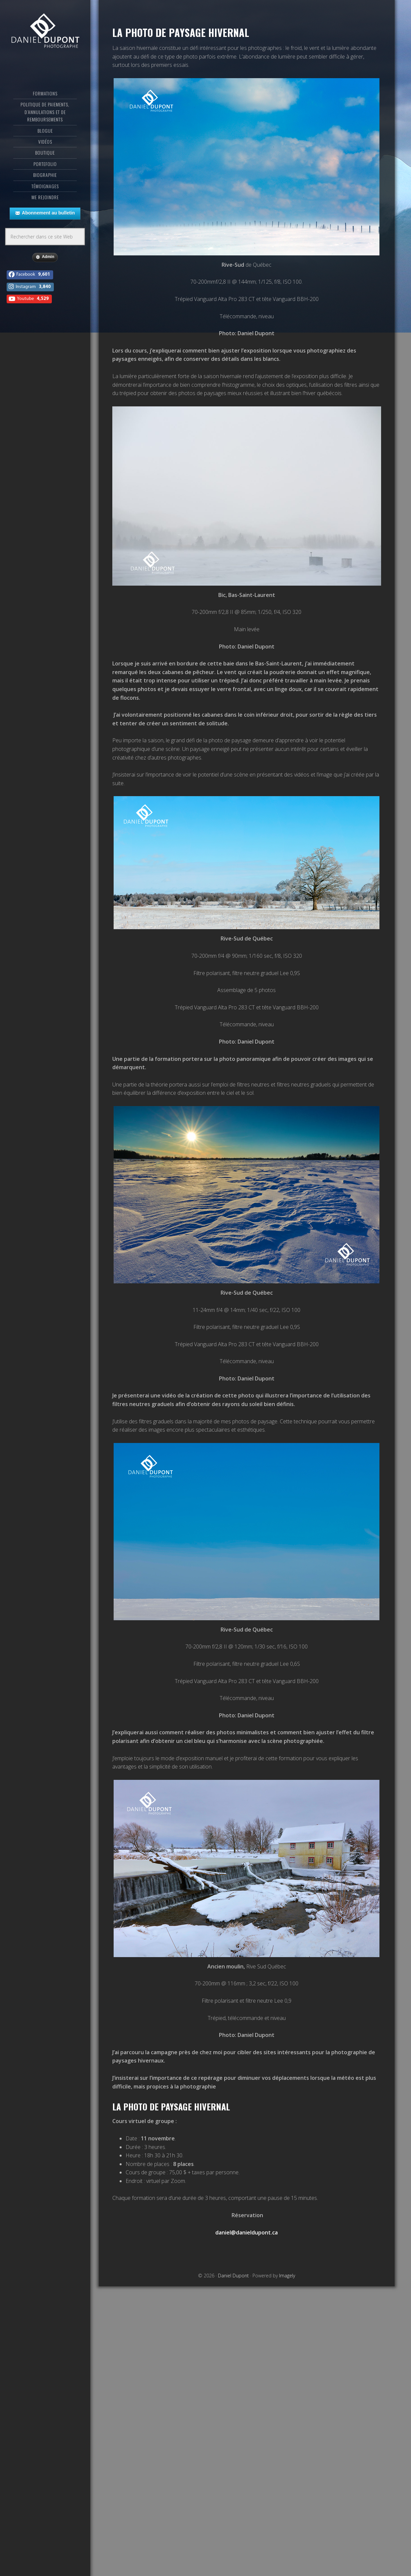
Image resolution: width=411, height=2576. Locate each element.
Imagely (287, 2275)
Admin (45, 257)
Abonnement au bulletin (45, 213)
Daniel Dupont (45, 32)
